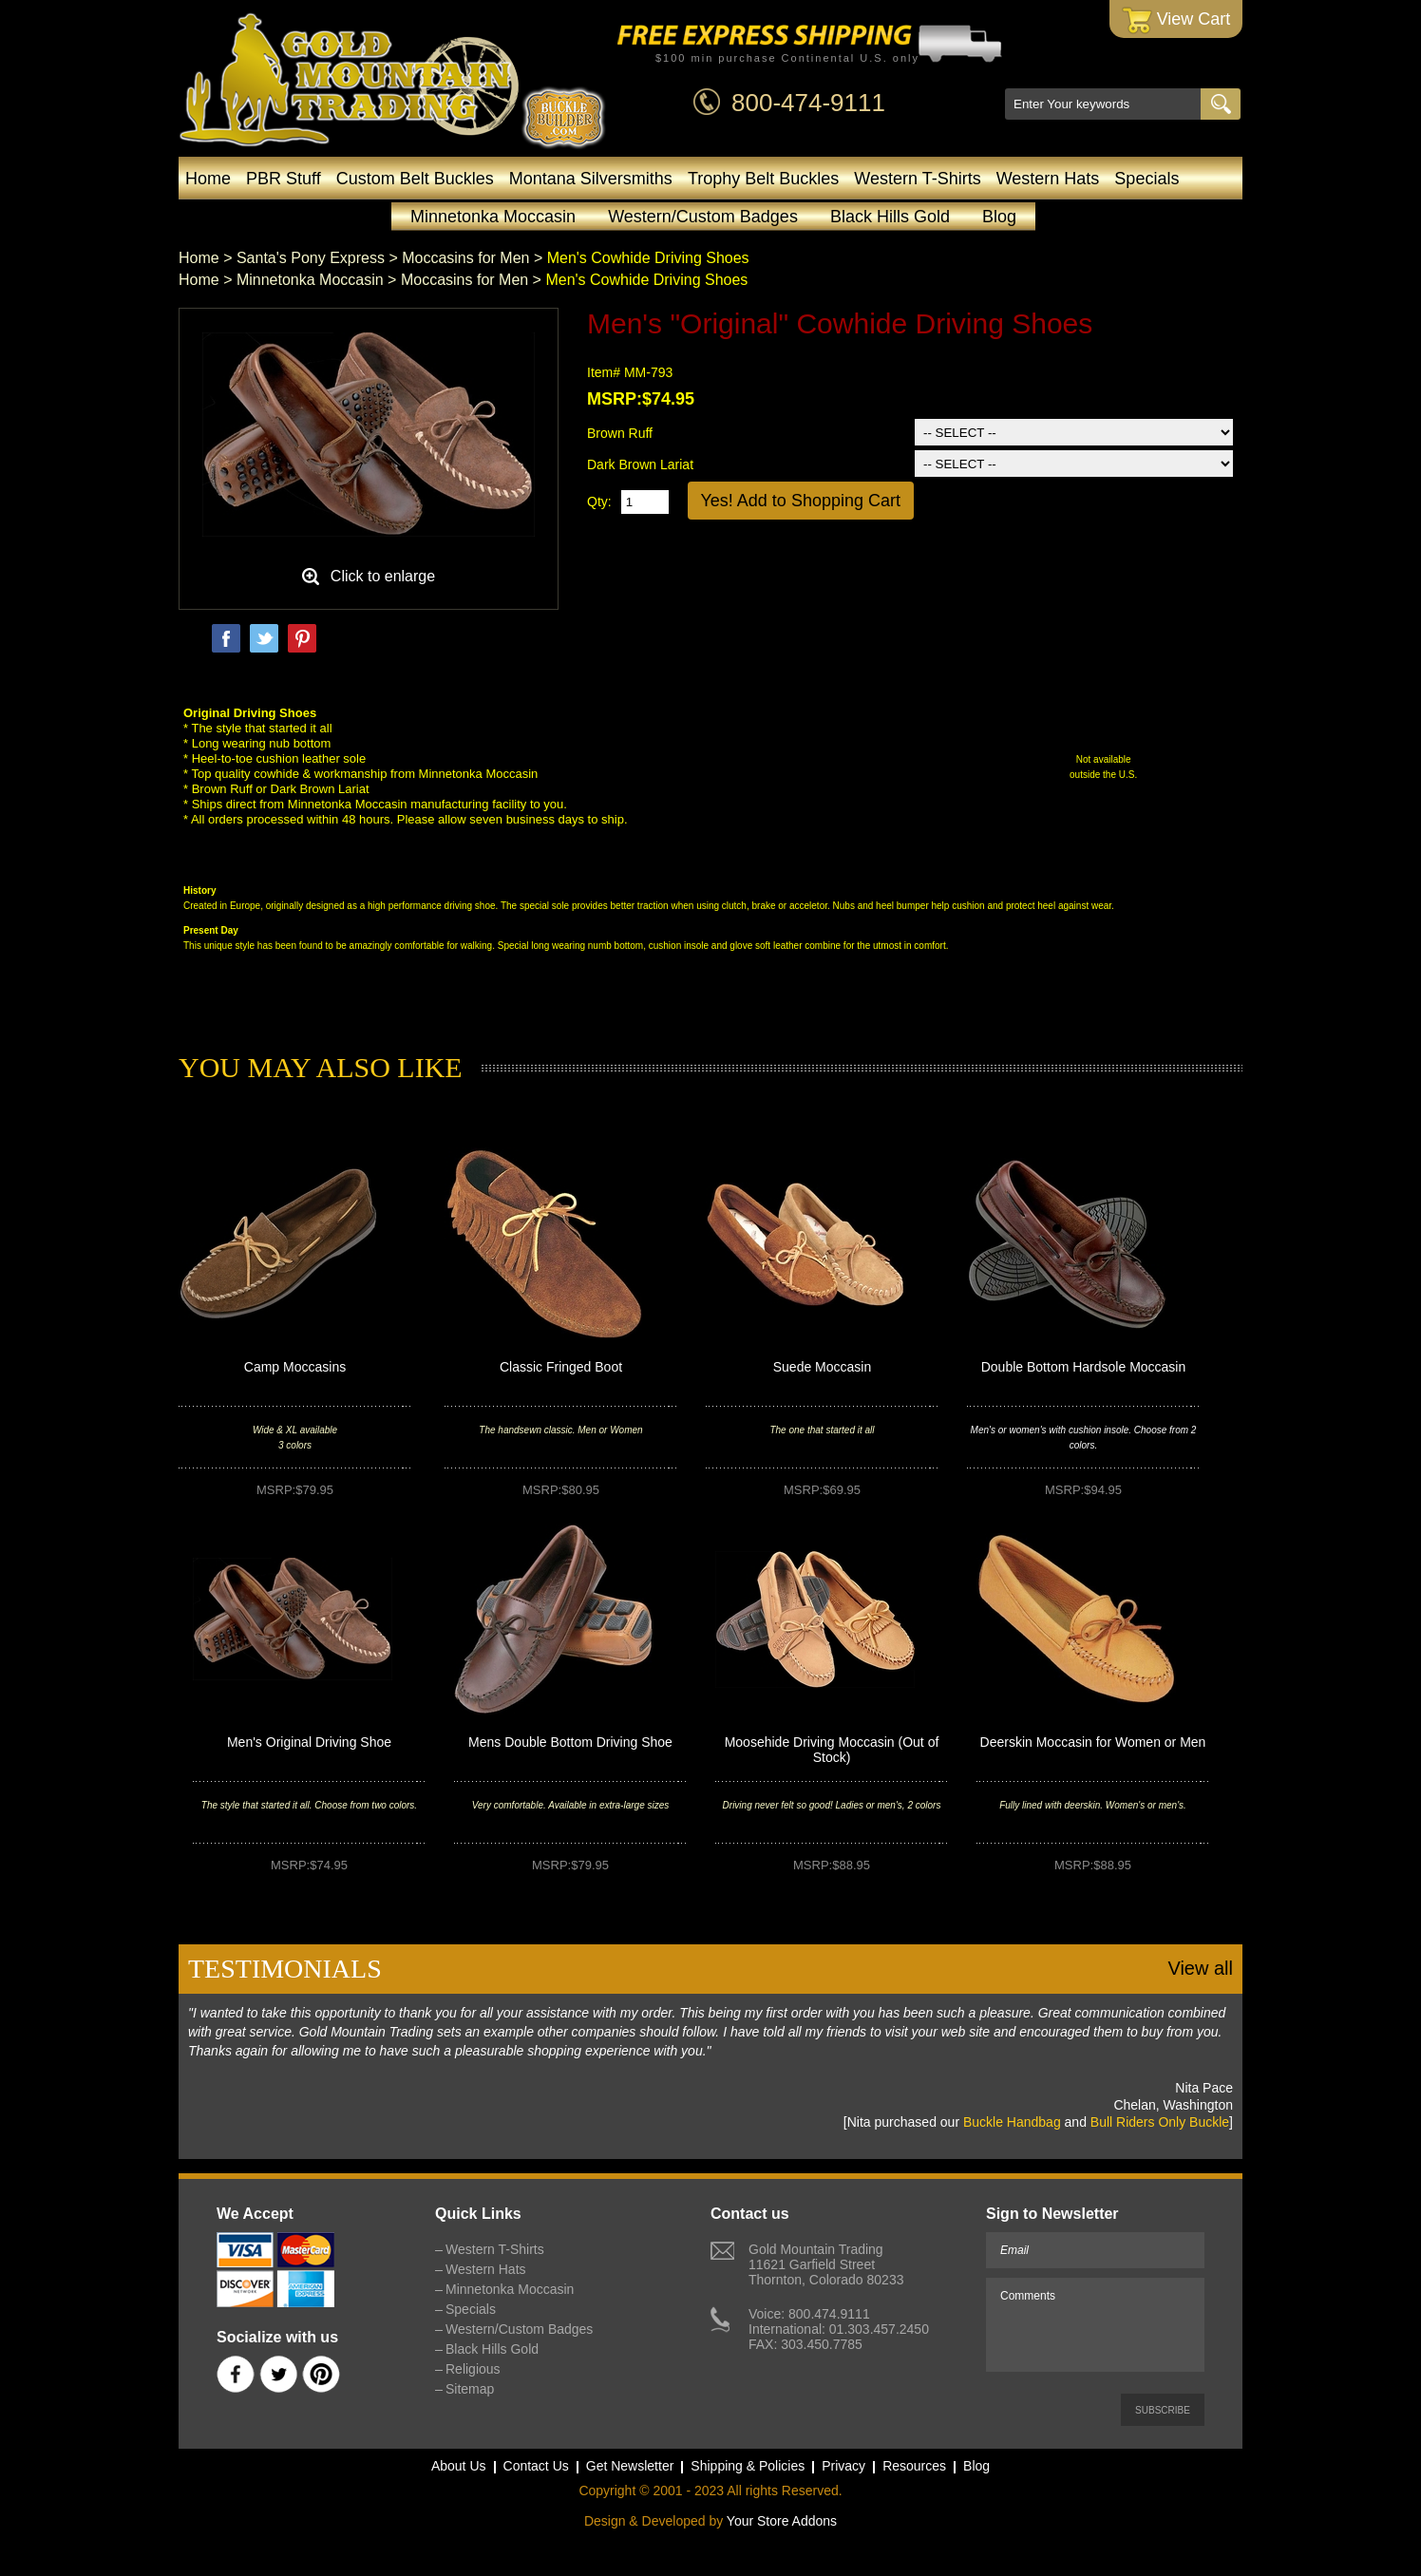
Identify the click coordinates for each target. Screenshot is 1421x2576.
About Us (458, 2465)
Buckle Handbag (1012, 2122)
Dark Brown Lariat (640, 464)
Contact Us (536, 2465)
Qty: (599, 501)
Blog (999, 216)
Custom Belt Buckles (415, 178)
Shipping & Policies (748, 2465)
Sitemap (469, 2388)
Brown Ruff (620, 433)
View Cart (1176, 20)
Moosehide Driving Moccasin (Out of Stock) (832, 1749)
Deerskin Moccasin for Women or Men (1093, 1742)
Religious (473, 2369)
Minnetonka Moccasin (493, 216)
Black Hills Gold (890, 216)
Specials (1146, 178)
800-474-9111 (808, 102)
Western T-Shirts (917, 178)
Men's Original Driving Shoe (309, 1742)
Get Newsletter (630, 2465)
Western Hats (1048, 178)
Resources (914, 2465)
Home (208, 178)
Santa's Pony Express (311, 258)
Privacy (843, 2465)
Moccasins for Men (465, 258)
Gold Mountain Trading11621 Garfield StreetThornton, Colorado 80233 (825, 2264)
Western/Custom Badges (703, 216)
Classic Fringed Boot (561, 1366)
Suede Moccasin (822, 1366)
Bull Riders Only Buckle (1159, 2122)
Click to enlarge (383, 576)
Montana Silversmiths (591, 178)
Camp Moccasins (295, 1366)
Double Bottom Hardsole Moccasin (1083, 1366)
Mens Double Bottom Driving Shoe (570, 1742)
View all (1200, 1968)
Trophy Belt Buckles (763, 178)
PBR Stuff (283, 178)
